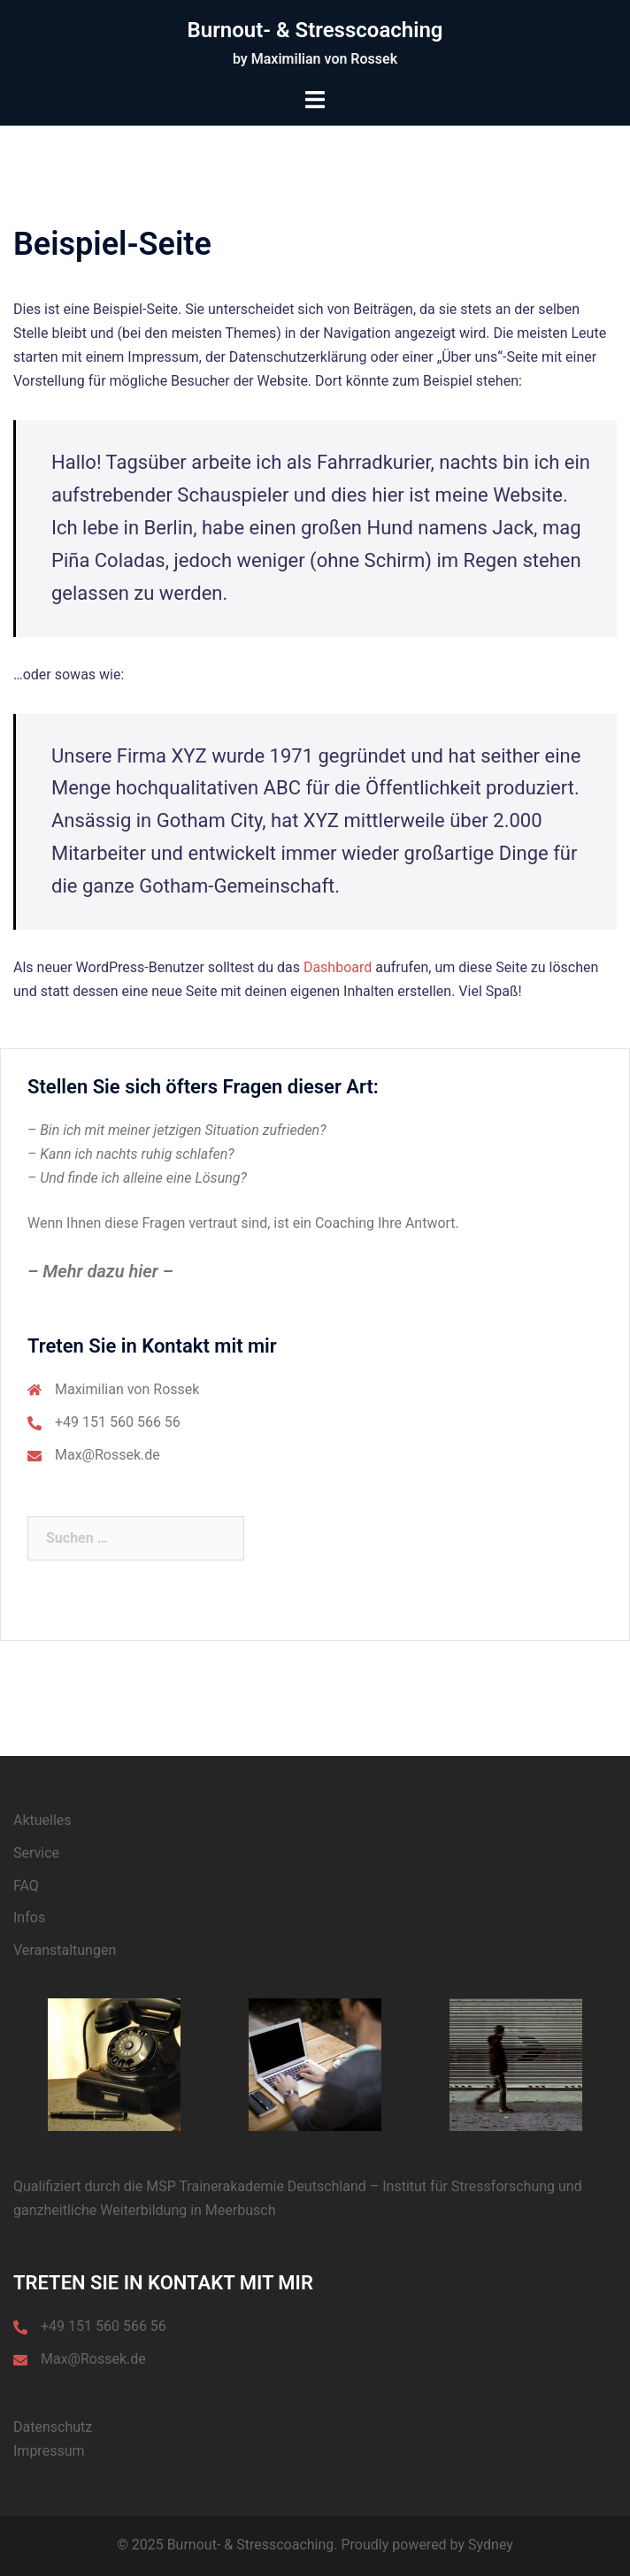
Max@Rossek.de (107, 1454)
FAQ (26, 1885)
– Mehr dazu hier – (100, 1271)
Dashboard (337, 967)
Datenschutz (52, 2427)
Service (36, 1852)
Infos (29, 1917)
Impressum (49, 2450)
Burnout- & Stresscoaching (315, 30)
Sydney (490, 2544)
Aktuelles (42, 1820)
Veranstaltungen (64, 1950)
